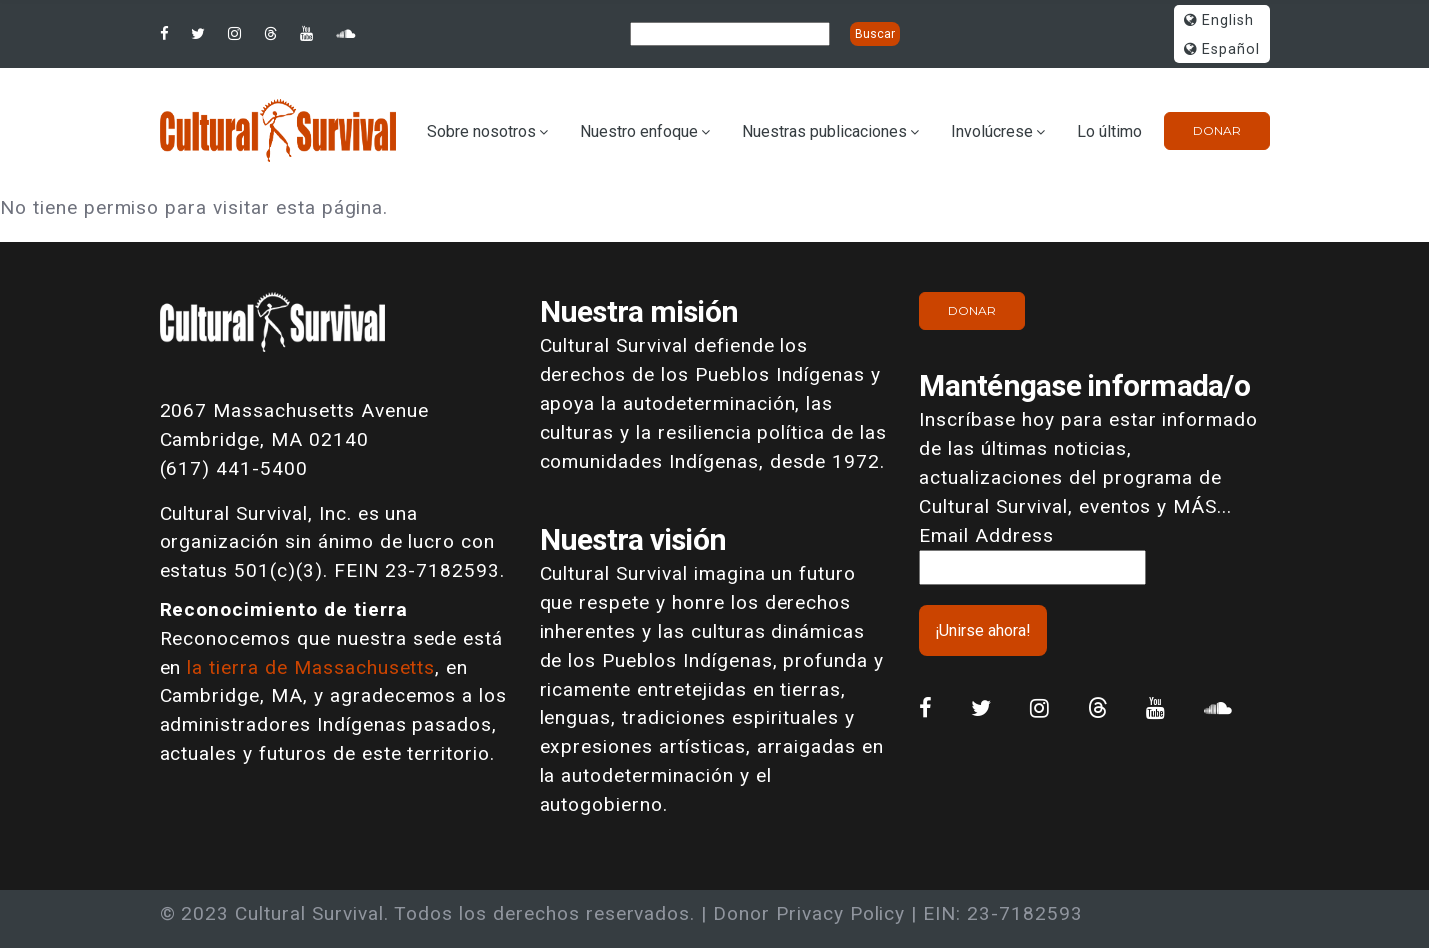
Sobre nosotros (481, 131)
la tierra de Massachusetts (311, 667)
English (1219, 20)
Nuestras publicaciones (824, 131)
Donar (1217, 130)
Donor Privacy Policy (809, 913)
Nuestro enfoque (639, 131)
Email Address (986, 535)
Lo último (1109, 131)
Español (1222, 49)
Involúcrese (992, 131)
